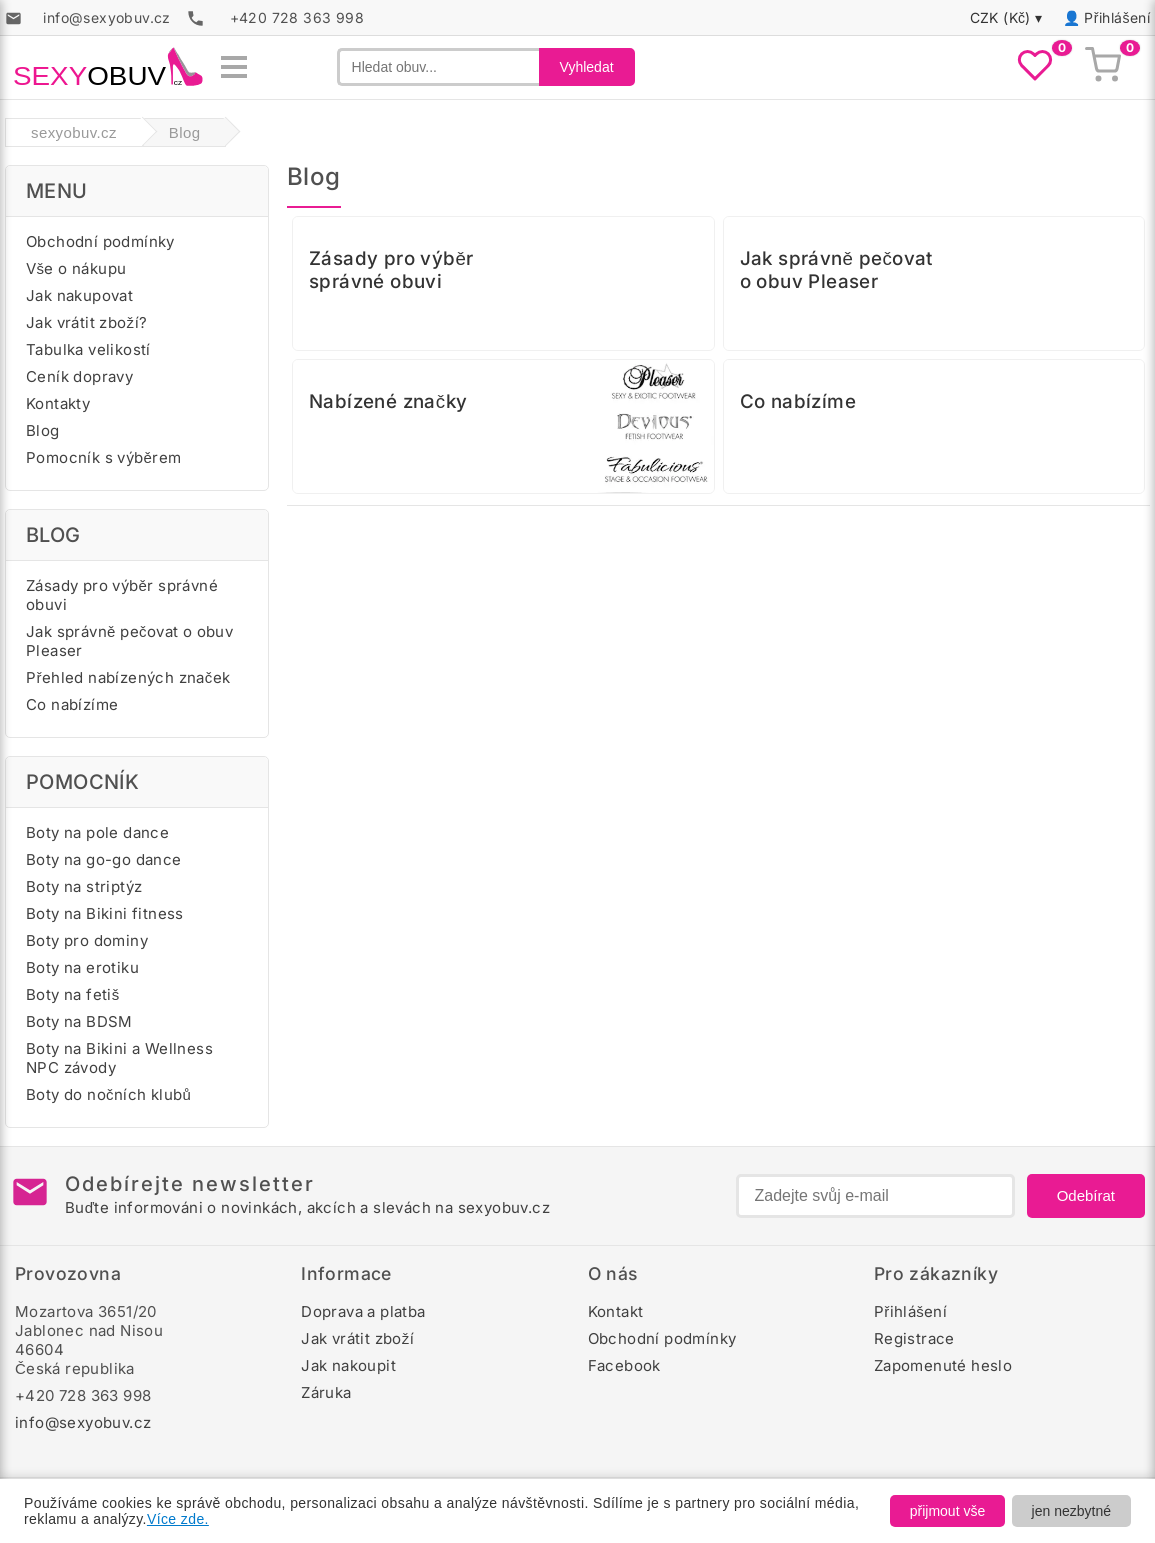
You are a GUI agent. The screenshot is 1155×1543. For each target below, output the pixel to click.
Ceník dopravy (79, 376)
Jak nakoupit (348, 1365)
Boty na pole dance (97, 832)
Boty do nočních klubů (108, 1094)
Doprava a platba (363, 1311)
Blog (43, 430)
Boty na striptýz (84, 886)
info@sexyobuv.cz (83, 1422)
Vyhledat (587, 67)
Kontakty (58, 403)
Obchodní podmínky (100, 241)
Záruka (326, 1392)
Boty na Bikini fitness (105, 913)
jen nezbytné (1071, 1511)
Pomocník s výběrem (104, 457)
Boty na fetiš (73, 994)
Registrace (914, 1338)
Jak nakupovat (79, 295)
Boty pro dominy (87, 940)
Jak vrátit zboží (357, 1338)
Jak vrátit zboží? (86, 322)
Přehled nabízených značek (128, 677)
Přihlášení (1117, 17)
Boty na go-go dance (104, 859)
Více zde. (178, 1519)
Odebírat (1086, 1195)
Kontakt (616, 1311)
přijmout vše (947, 1511)
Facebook (624, 1365)
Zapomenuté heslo (943, 1365)
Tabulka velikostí (88, 349)
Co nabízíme (72, 704)
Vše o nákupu (76, 268)
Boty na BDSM (79, 1021)
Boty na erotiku (82, 967)
